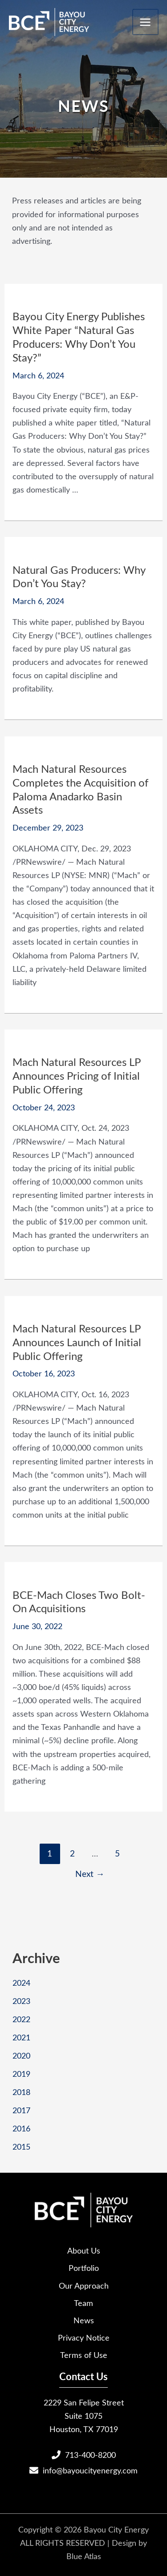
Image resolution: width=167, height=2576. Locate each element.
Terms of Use (83, 2354)
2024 (21, 1982)
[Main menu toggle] (146, 22)
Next (89, 1873)
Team (83, 2302)
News (83, 2320)
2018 (21, 2091)
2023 (21, 2000)
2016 (21, 2128)
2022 (21, 2018)
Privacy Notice (84, 2337)
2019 (21, 2073)
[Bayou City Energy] (49, 22)
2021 (21, 2037)
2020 (21, 2055)
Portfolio (84, 2267)
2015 (21, 2146)
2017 (21, 2109)
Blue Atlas (83, 2555)
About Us (83, 2250)
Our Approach (84, 2285)
